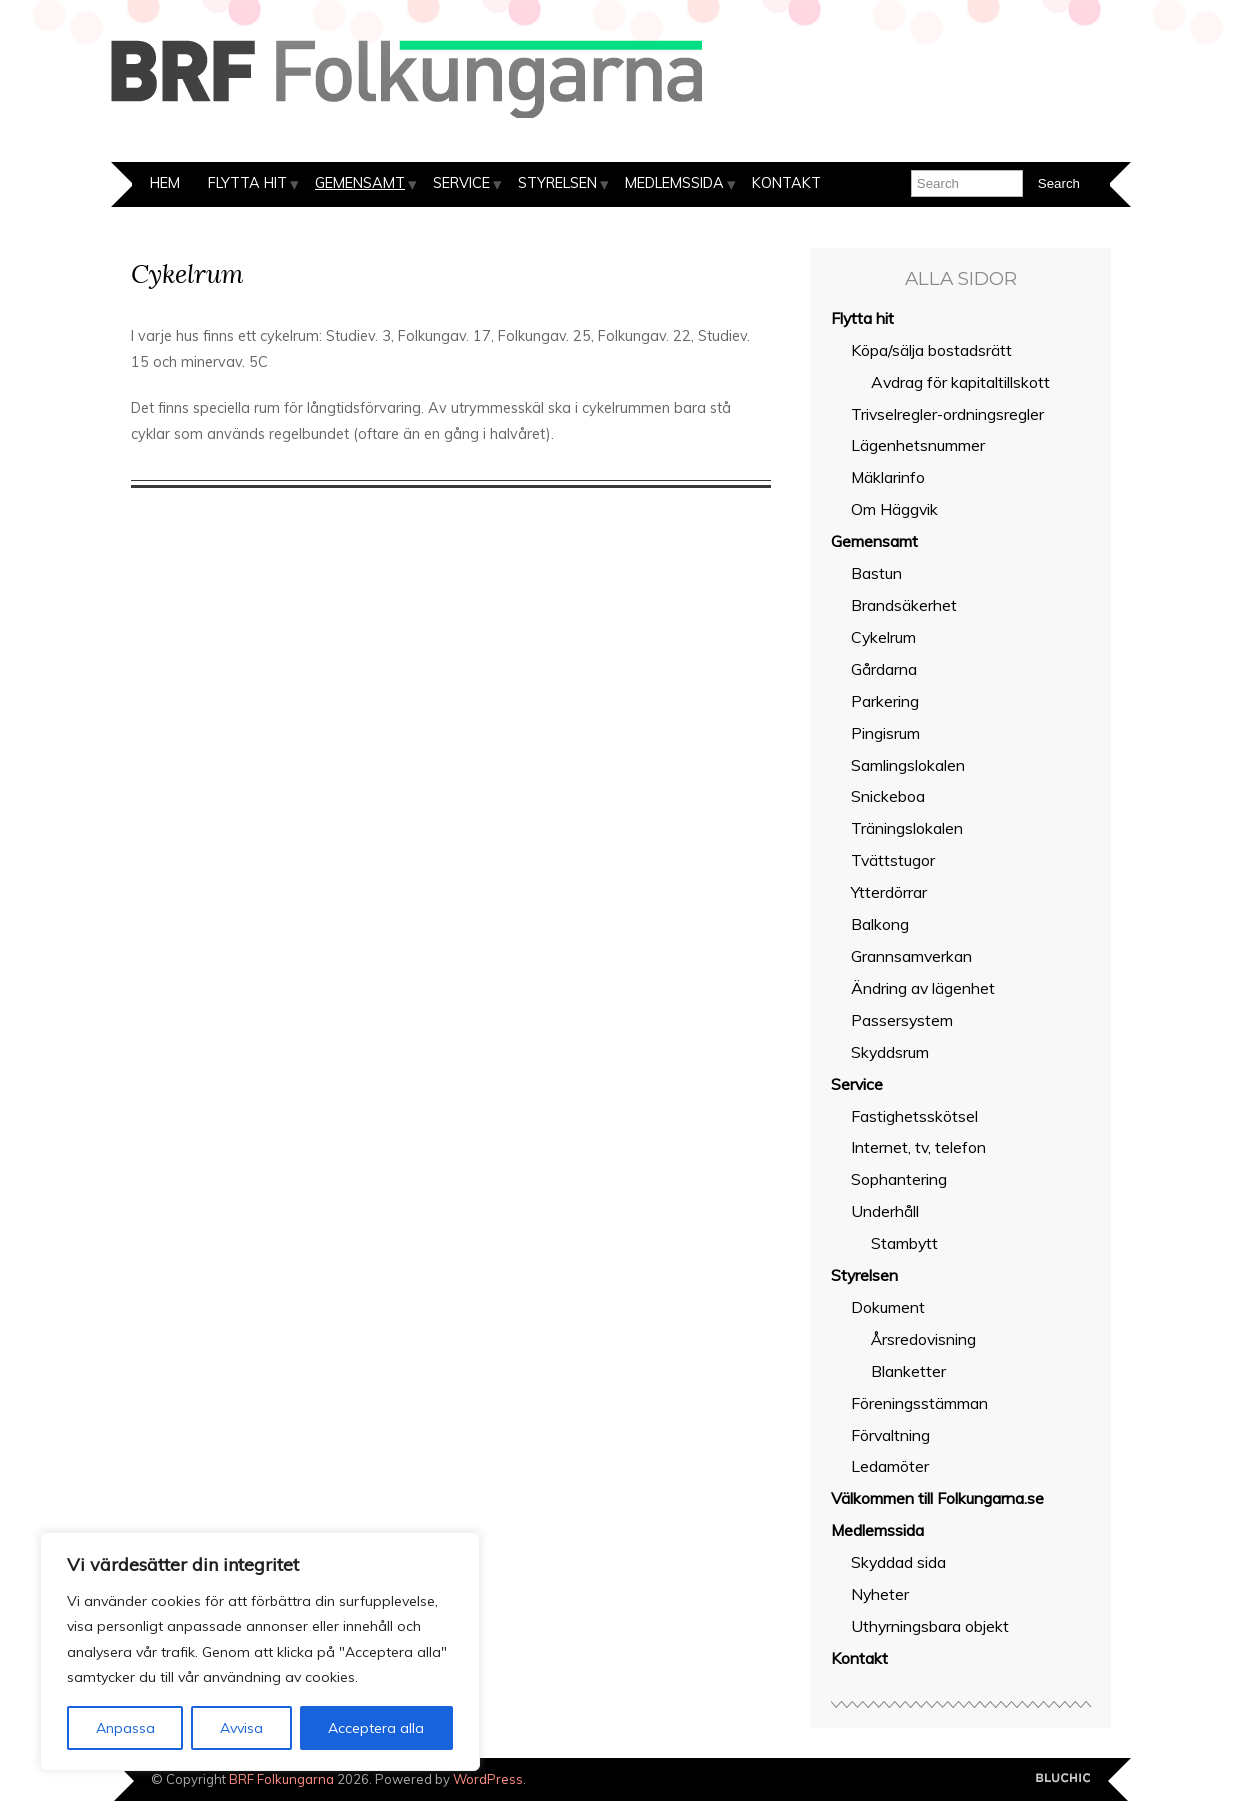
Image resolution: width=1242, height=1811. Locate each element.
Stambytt (904, 1243)
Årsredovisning (923, 1339)
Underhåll (885, 1211)
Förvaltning (890, 1435)
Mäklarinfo (888, 477)
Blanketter (908, 1371)
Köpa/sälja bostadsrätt (931, 350)
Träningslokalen (907, 828)
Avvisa (241, 1728)
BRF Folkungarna (281, 1779)
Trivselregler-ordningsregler (947, 414)
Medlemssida (674, 183)
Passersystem (902, 1020)
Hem (165, 183)
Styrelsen (557, 183)
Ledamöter (890, 1466)
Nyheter (880, 1594)
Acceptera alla (376, 1728)
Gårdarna (884, 669)
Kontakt (786, 183)
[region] (260, 1651)
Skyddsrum (890, 1052)
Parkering (885, 701)
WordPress (488, 1779)
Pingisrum (885, 733)
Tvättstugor (893, 860)
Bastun (876, 573)
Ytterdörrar (889, 892)
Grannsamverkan (911, 956)
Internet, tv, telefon (918, 1147)
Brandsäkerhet (904, 605)
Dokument (888, 1307)
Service (461, 183)
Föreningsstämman (919, 1403)
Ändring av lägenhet (923, 988)
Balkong (880, 924)
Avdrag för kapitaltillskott (960, 382)
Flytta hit (247, 183)
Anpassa (125, 1728)
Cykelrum (883, 637)
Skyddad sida (898, 1562)
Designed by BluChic (1063, 1778)
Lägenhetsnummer (918, 445)
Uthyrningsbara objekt (930, 1626)
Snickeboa (888, 796)
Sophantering (899, 1179)
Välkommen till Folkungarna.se (937, 1498)
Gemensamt (360, 183)
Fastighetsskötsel (914, 1116)
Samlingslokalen (908, 765)
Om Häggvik (894, 509)
